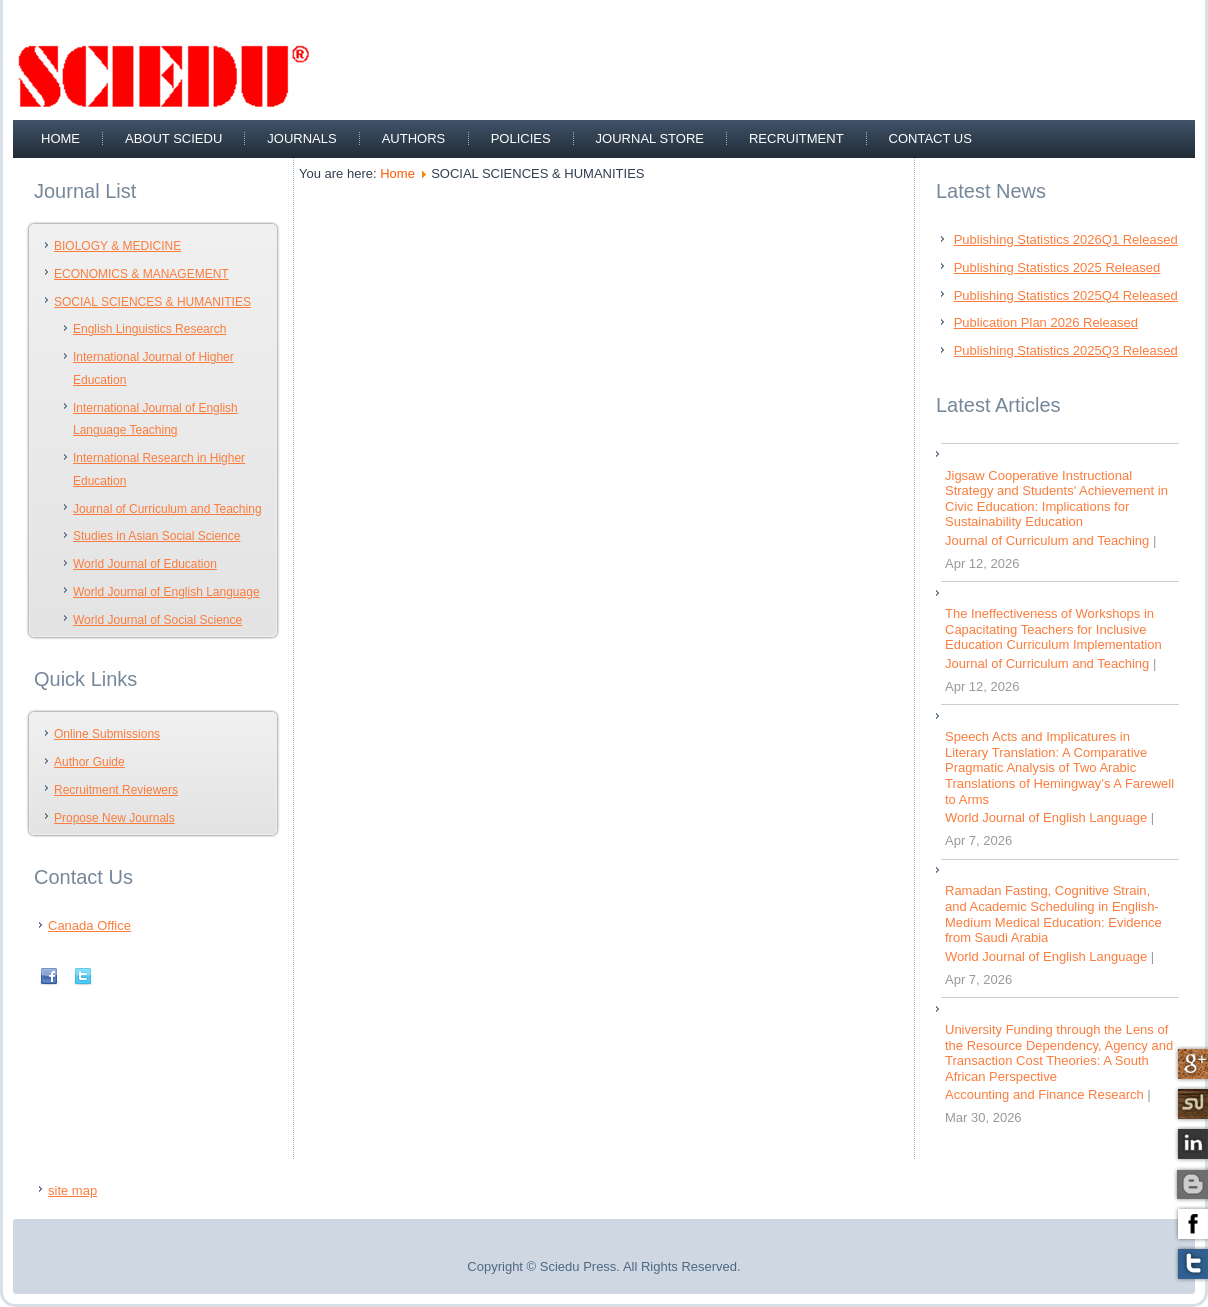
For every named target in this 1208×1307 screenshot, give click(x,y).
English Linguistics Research (149, 329)
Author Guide (89, 762)
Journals (301, 138)
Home (60, 138)
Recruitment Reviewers (116, 790)
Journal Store (650, 138)
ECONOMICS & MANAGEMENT (141, 274)
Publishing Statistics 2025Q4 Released (1066, 295)
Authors (414, 138)
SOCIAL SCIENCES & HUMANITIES (152, 302)
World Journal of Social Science (157, 620)
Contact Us (930, 138)
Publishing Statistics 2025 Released (1057, 267)
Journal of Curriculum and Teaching (167, 509)
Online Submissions (107, 734)
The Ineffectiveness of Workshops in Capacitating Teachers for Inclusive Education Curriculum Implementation (1053, 629)
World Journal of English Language (166, 592)
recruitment (796, 138)
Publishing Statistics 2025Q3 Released (1066, 350)
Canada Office (89, 925)
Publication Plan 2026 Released (1046, 322)
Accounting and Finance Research (1044, 1094)
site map (72, 1190)
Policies (521, 138)
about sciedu (173, 138)
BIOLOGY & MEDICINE (117, 246)
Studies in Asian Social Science (156, 536)
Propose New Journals (114, 818)
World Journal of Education (145, 564)
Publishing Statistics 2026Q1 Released (1066, 239)
